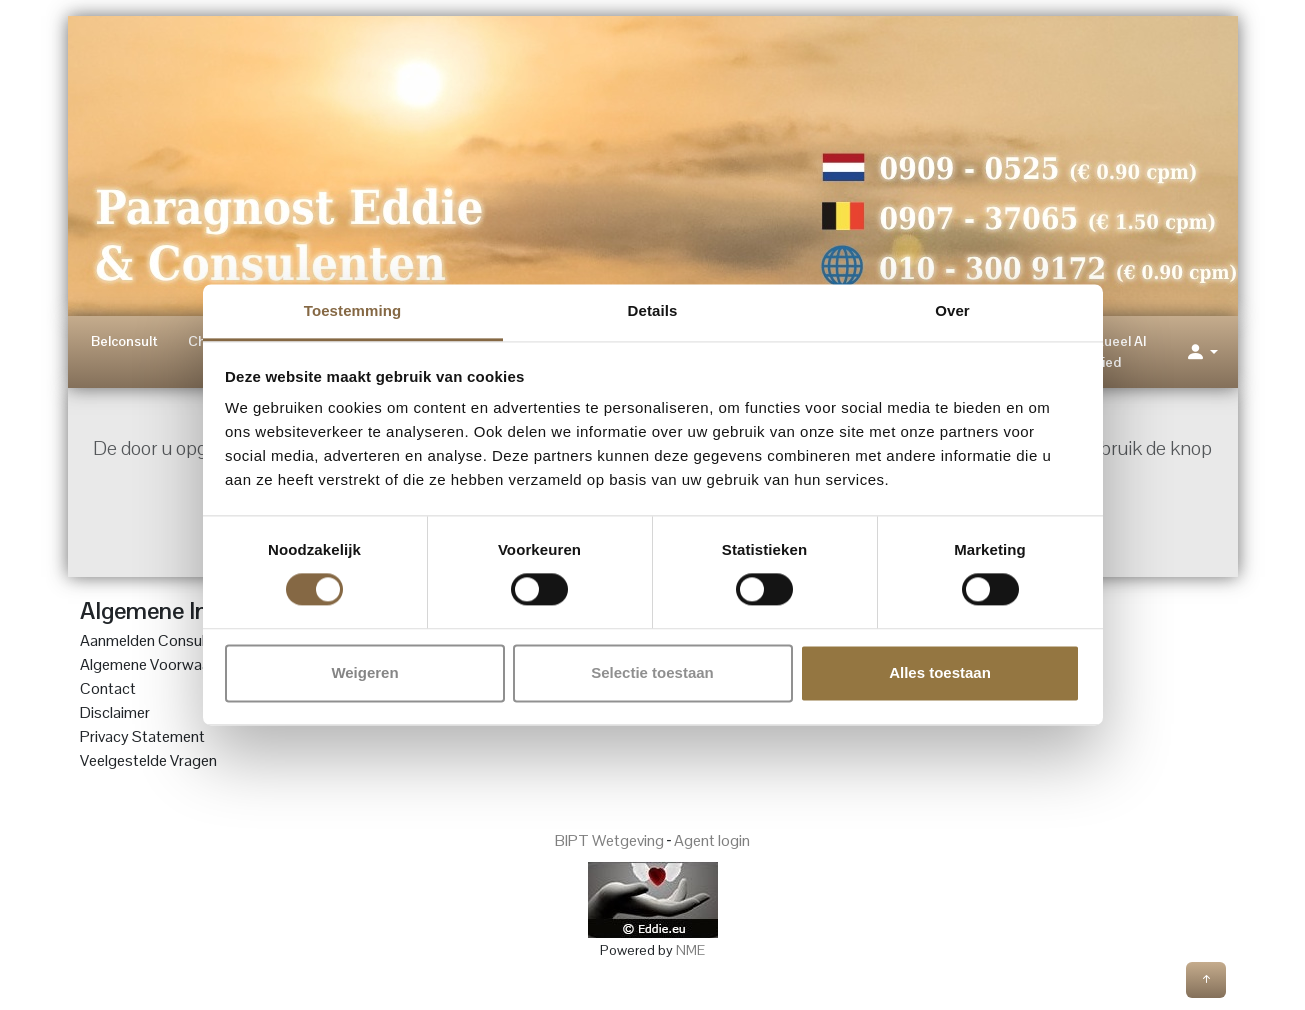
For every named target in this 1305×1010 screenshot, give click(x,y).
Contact (108, 688)
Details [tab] (653, 310)
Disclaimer (115, 712)
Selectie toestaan (652, 672)
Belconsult (124, 341)
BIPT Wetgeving (609, 840)
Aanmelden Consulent (153, 640)
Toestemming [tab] (353, 310)
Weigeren (364, 672)
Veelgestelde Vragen (148, 760)
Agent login (712, 840)
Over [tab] (952, 310)
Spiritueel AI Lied (1108, 351)
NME (690, 950)
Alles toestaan (940, 672)
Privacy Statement (142, 736)
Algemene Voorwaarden (160, 664)
